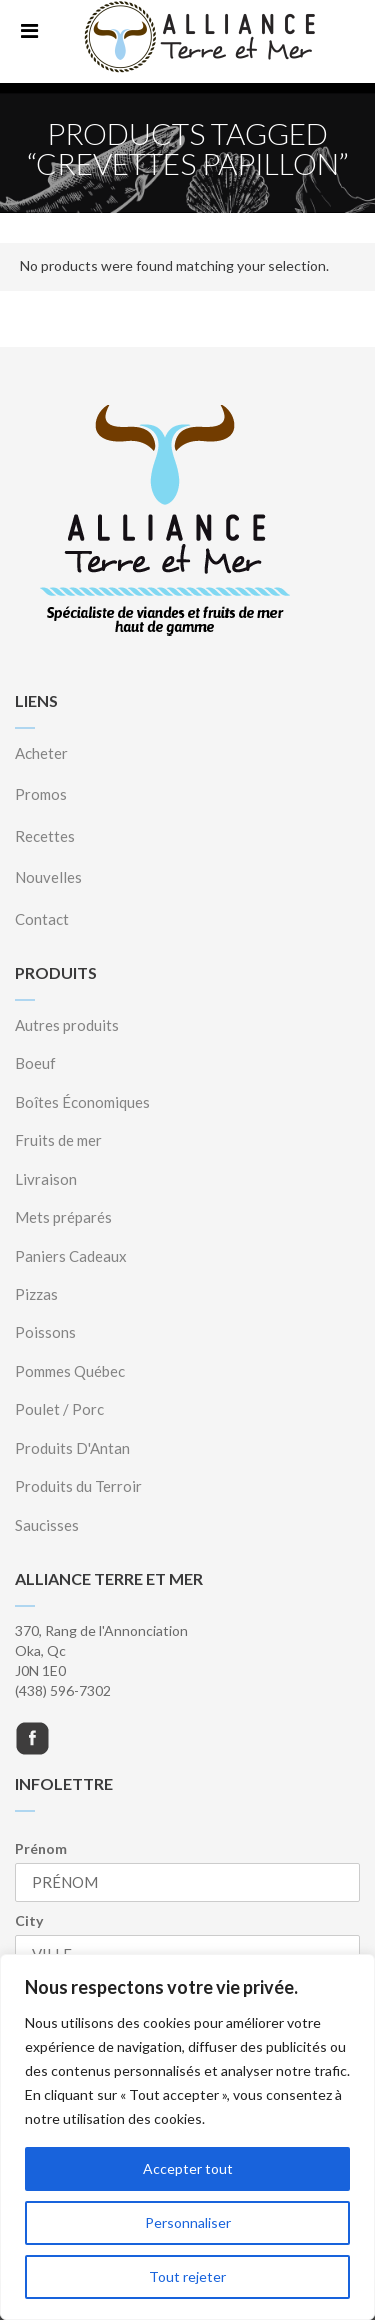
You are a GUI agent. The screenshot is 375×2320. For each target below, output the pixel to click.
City (29, 1920)
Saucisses (47, 1525)
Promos (41, 794)
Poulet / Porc (59, 1409)
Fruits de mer (58, 1140)
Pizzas (36, 1294)
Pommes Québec (70, 1371)
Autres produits (67, 1025)
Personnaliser (188, 2222)
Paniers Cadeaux (71, 1256)
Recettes (45, 836)
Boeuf (35, 1063)
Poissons (45, 1332)
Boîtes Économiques (82, 1102)
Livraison (46, 1179)
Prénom (41, 1848)
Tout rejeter (187, 2276)
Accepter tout (188, 2168)
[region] (187, 2137)
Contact (42, 919)
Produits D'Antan (72, 1448)
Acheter (41, 753)
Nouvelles (48, 877)
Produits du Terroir (78, 1486)
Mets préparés (63, 1217)
